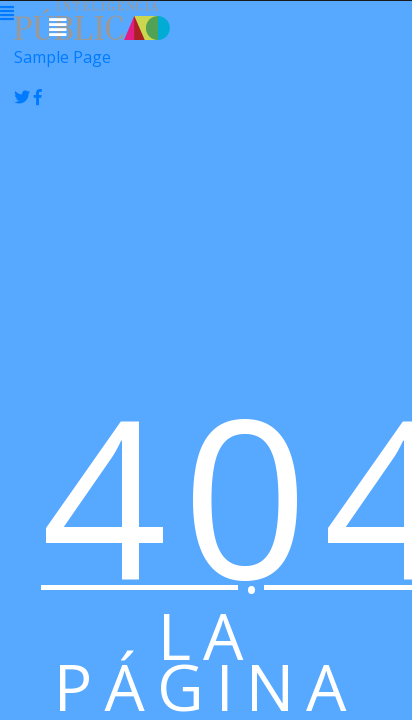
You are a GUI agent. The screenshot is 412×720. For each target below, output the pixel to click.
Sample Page (62, 57)
